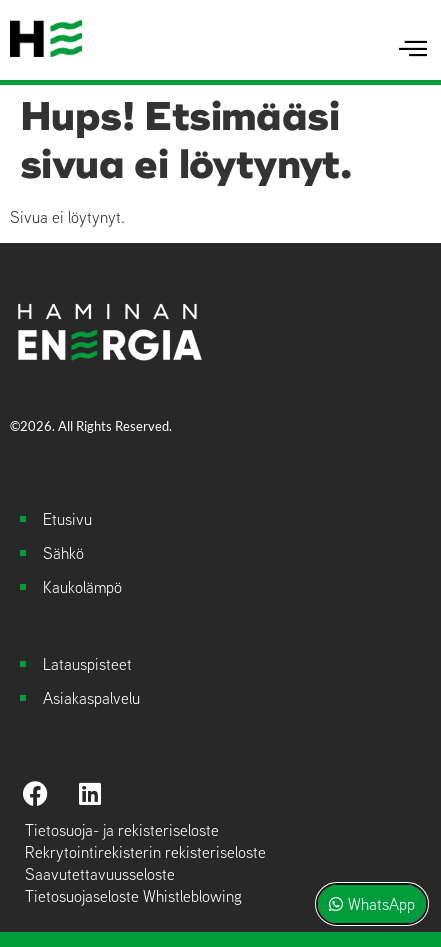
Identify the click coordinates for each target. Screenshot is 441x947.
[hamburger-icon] (413, 49)
